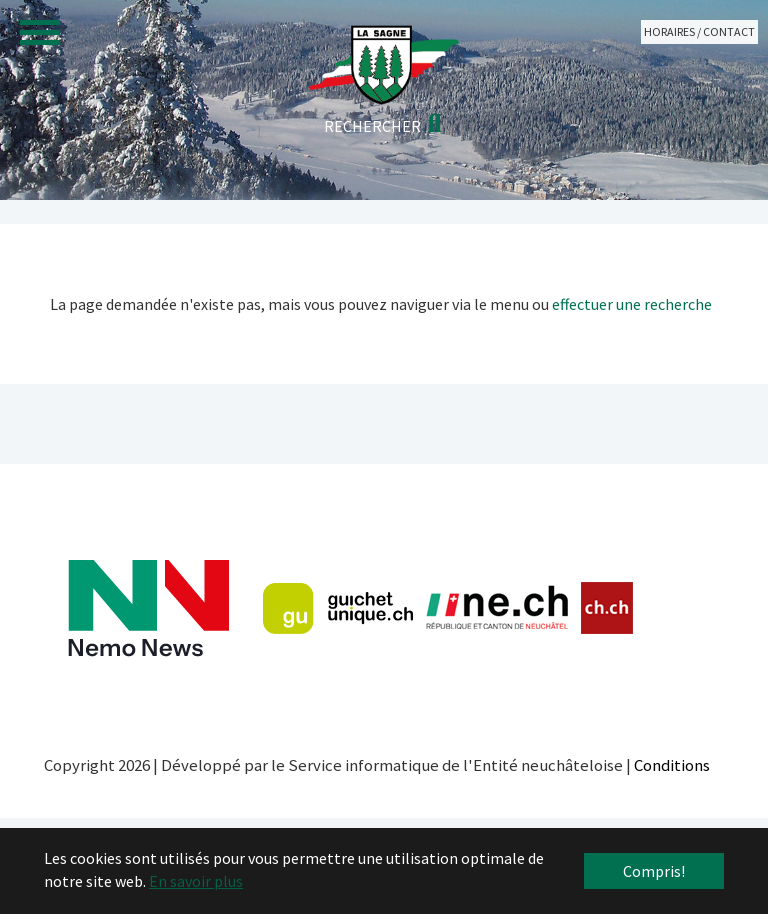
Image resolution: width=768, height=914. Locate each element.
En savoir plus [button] (196, 881)
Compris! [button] (654, 871)
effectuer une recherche (632, 304)
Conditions (672, 765)
